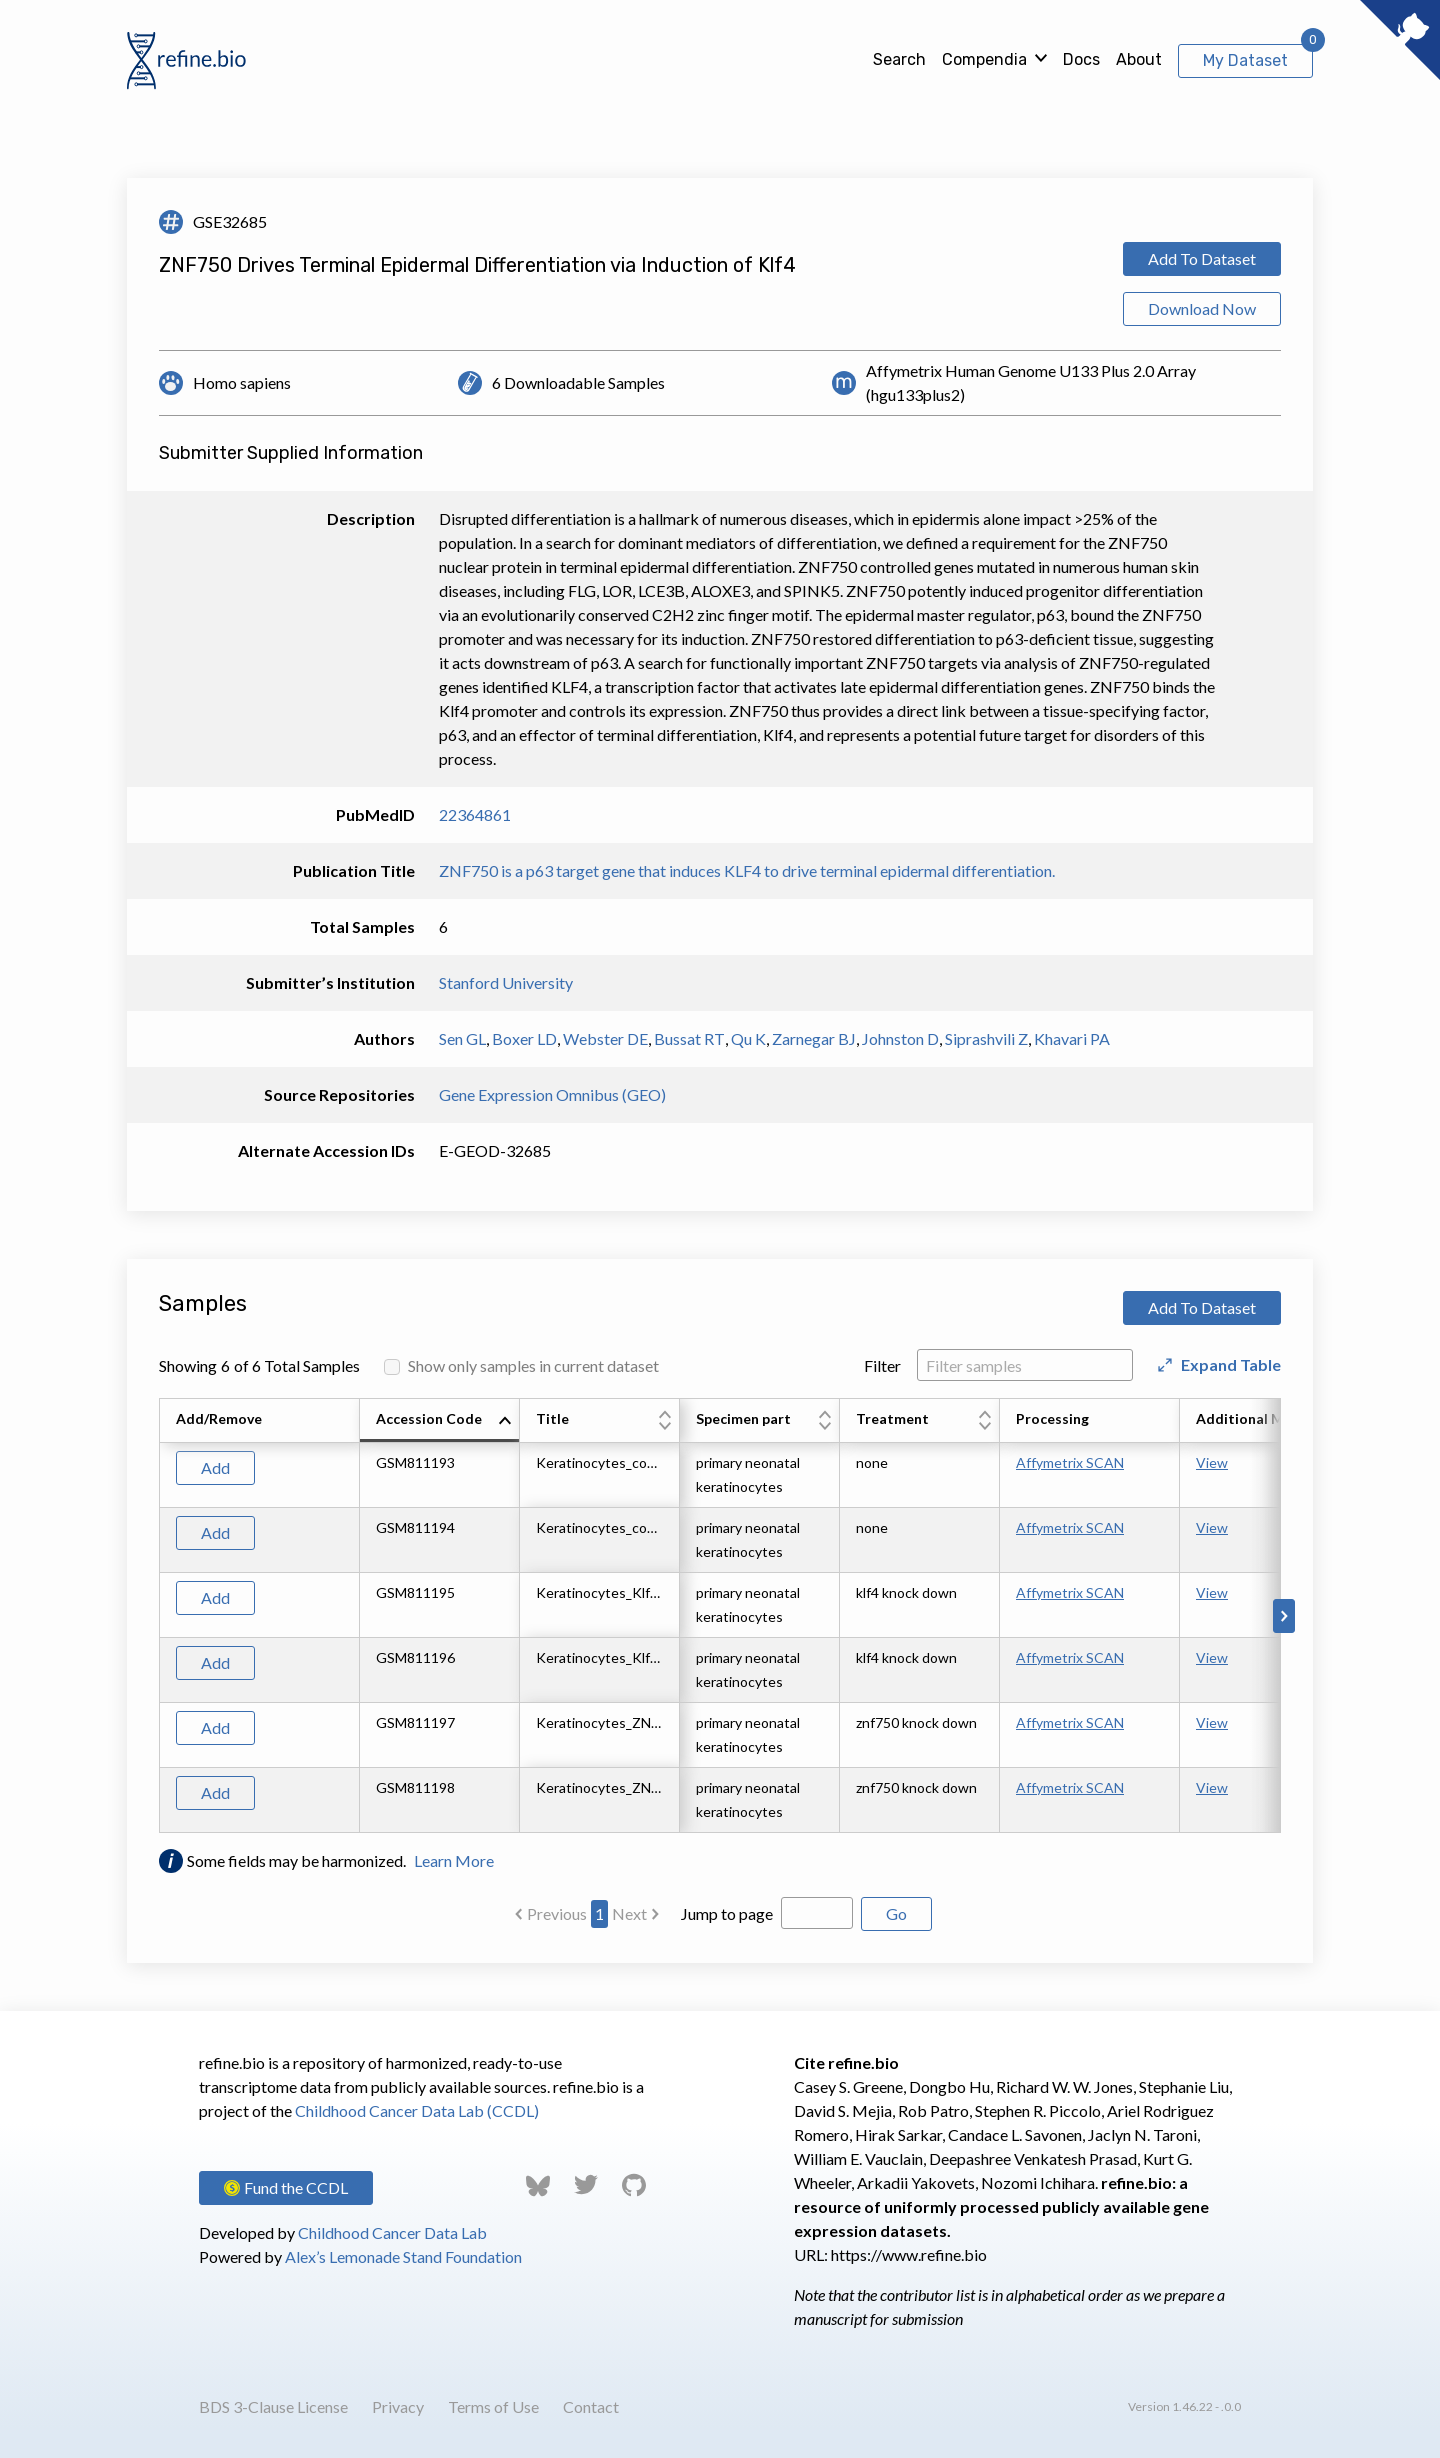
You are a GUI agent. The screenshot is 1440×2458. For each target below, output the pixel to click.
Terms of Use (493, 2406)
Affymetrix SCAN (1070, 1462)
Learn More (454, 1860)
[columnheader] (440, 1421)
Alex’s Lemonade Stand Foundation (403, 2256)
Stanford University (506, 982)
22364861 (475, 814)
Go (896, 1913)
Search (899, 59)
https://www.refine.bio (909, 2254)
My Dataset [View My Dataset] (1245, 60)
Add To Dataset (1202, 258)
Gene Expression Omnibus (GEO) (552, 1094)
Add (215, 1467)
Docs (1081, 59)
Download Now (1202, 308)
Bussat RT (689, 1038)
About (1139, 59)
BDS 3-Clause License (273, 2406)
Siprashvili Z (986, 1038)
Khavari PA (1072, 1038)
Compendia (984, 59)
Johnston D (900, 1038)
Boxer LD (524, 1038)
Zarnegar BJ (814, 1038)
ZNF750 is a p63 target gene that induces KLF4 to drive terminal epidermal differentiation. (747, 870)
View (1212, 1462)
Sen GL (462, 1038)
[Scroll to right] (1284, 1616)
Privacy (398, 2406)
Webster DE (605, 1038)
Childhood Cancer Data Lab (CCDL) (417, 2110)
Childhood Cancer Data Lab (392, 2232)
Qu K (748, 1038)
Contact (591, 2406)
